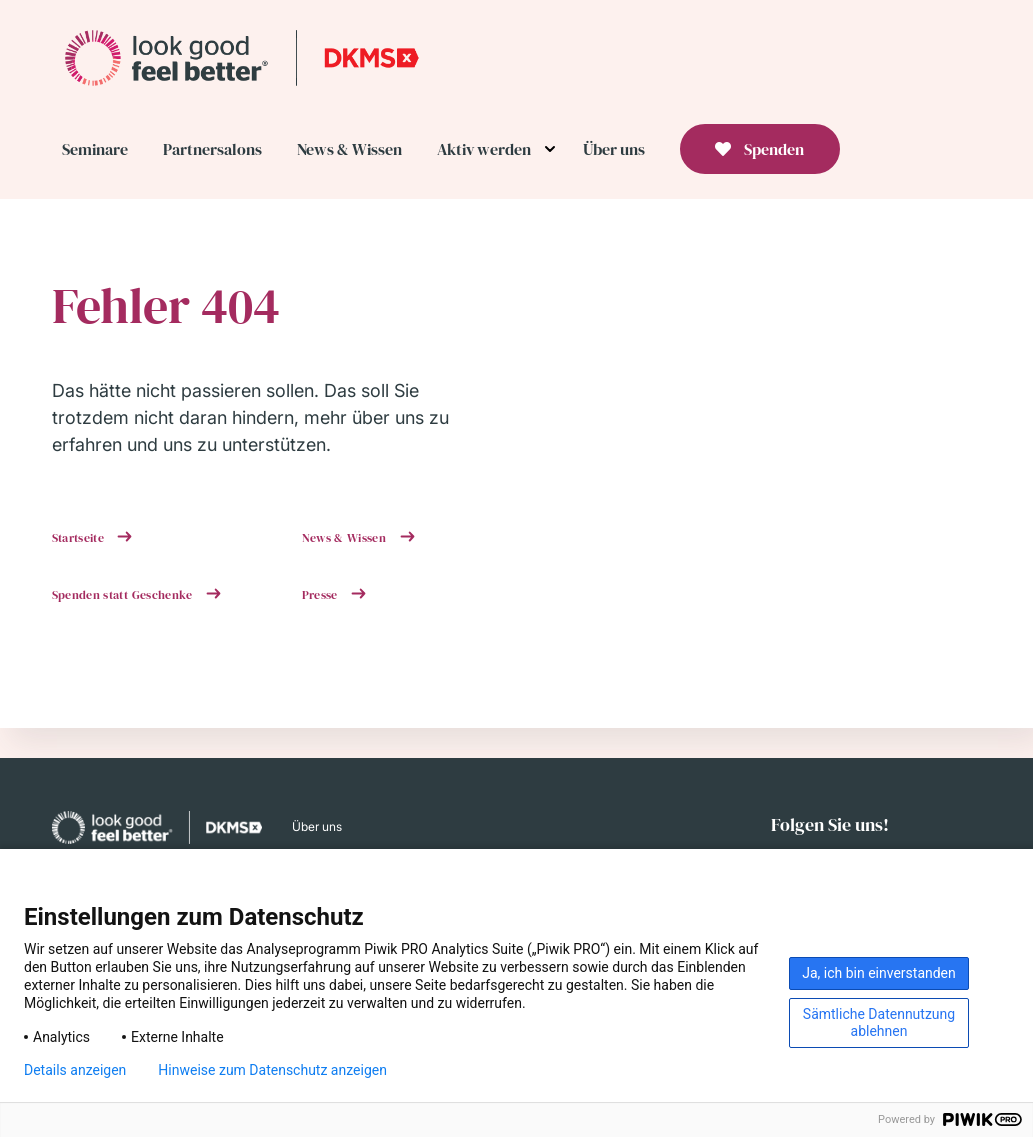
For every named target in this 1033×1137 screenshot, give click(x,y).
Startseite (80, 538)
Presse (322, 595)
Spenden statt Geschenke (124, 595)
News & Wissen (346, 538)
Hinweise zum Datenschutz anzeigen (272, 1070)
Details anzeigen (75, 1070)
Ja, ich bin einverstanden (879, 973)
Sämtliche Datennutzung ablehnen (879, 1022)
